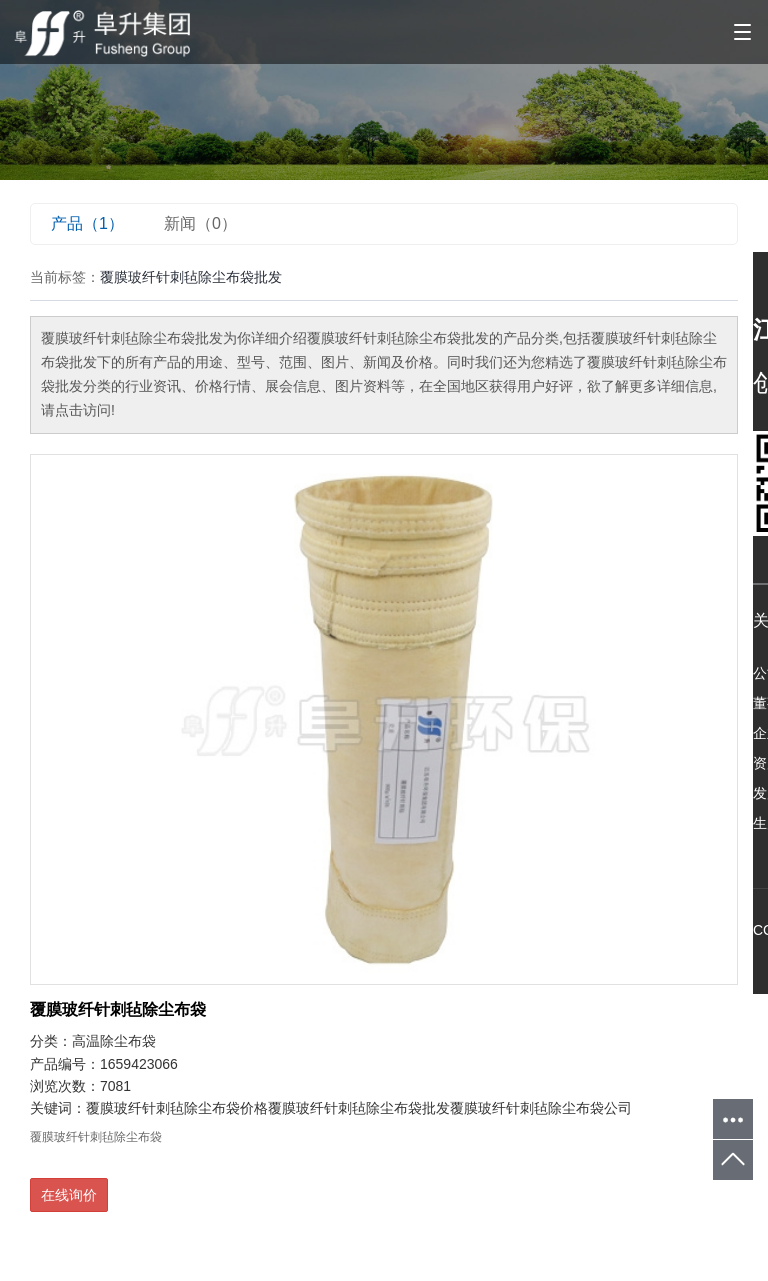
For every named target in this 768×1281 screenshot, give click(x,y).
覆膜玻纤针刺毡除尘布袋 (118, 1009)
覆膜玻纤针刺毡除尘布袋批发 (359, 1108)
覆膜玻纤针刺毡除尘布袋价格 (177, 1108)
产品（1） (87, 223)
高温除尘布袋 (114, 1041)
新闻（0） (200, 223)
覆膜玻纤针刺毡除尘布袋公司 (541, 1108)
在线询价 (69, 1195)
